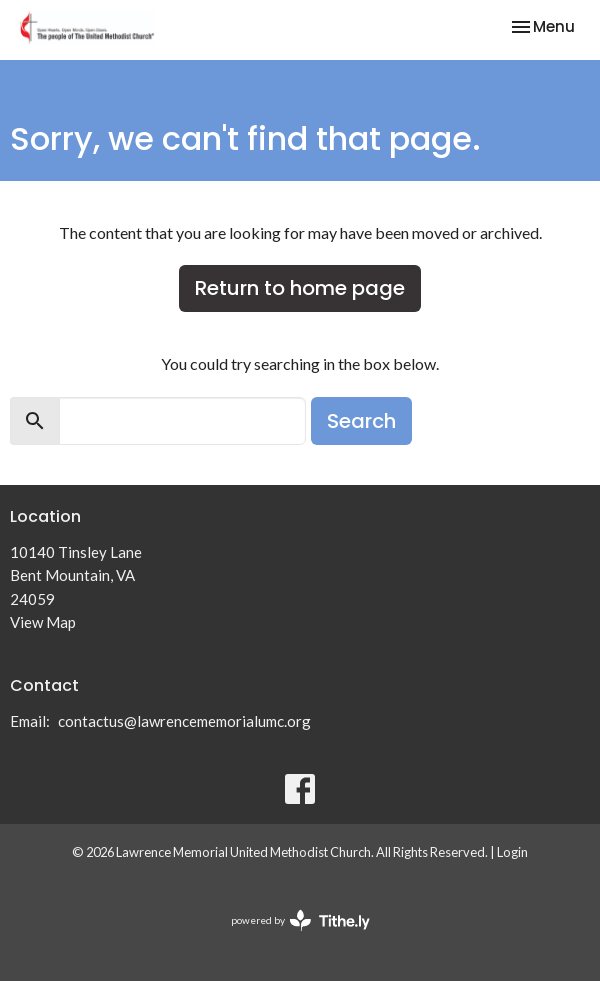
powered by (300, 920)
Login (512, 852)
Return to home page (300, 288)
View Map (43, 622)
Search (361, 421)
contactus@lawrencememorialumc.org (184, 721)
